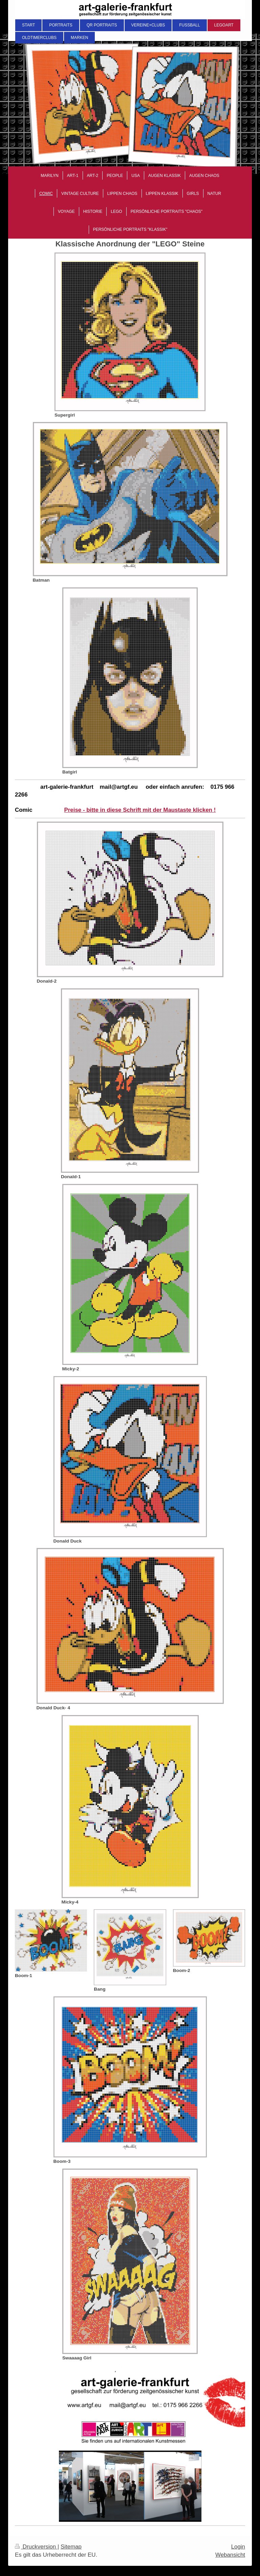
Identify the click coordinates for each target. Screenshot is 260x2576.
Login (238, 2546)
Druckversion (36, 2546)
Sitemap (71, 2546)
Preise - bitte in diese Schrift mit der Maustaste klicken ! (140, 810)
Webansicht (230, 2555)
